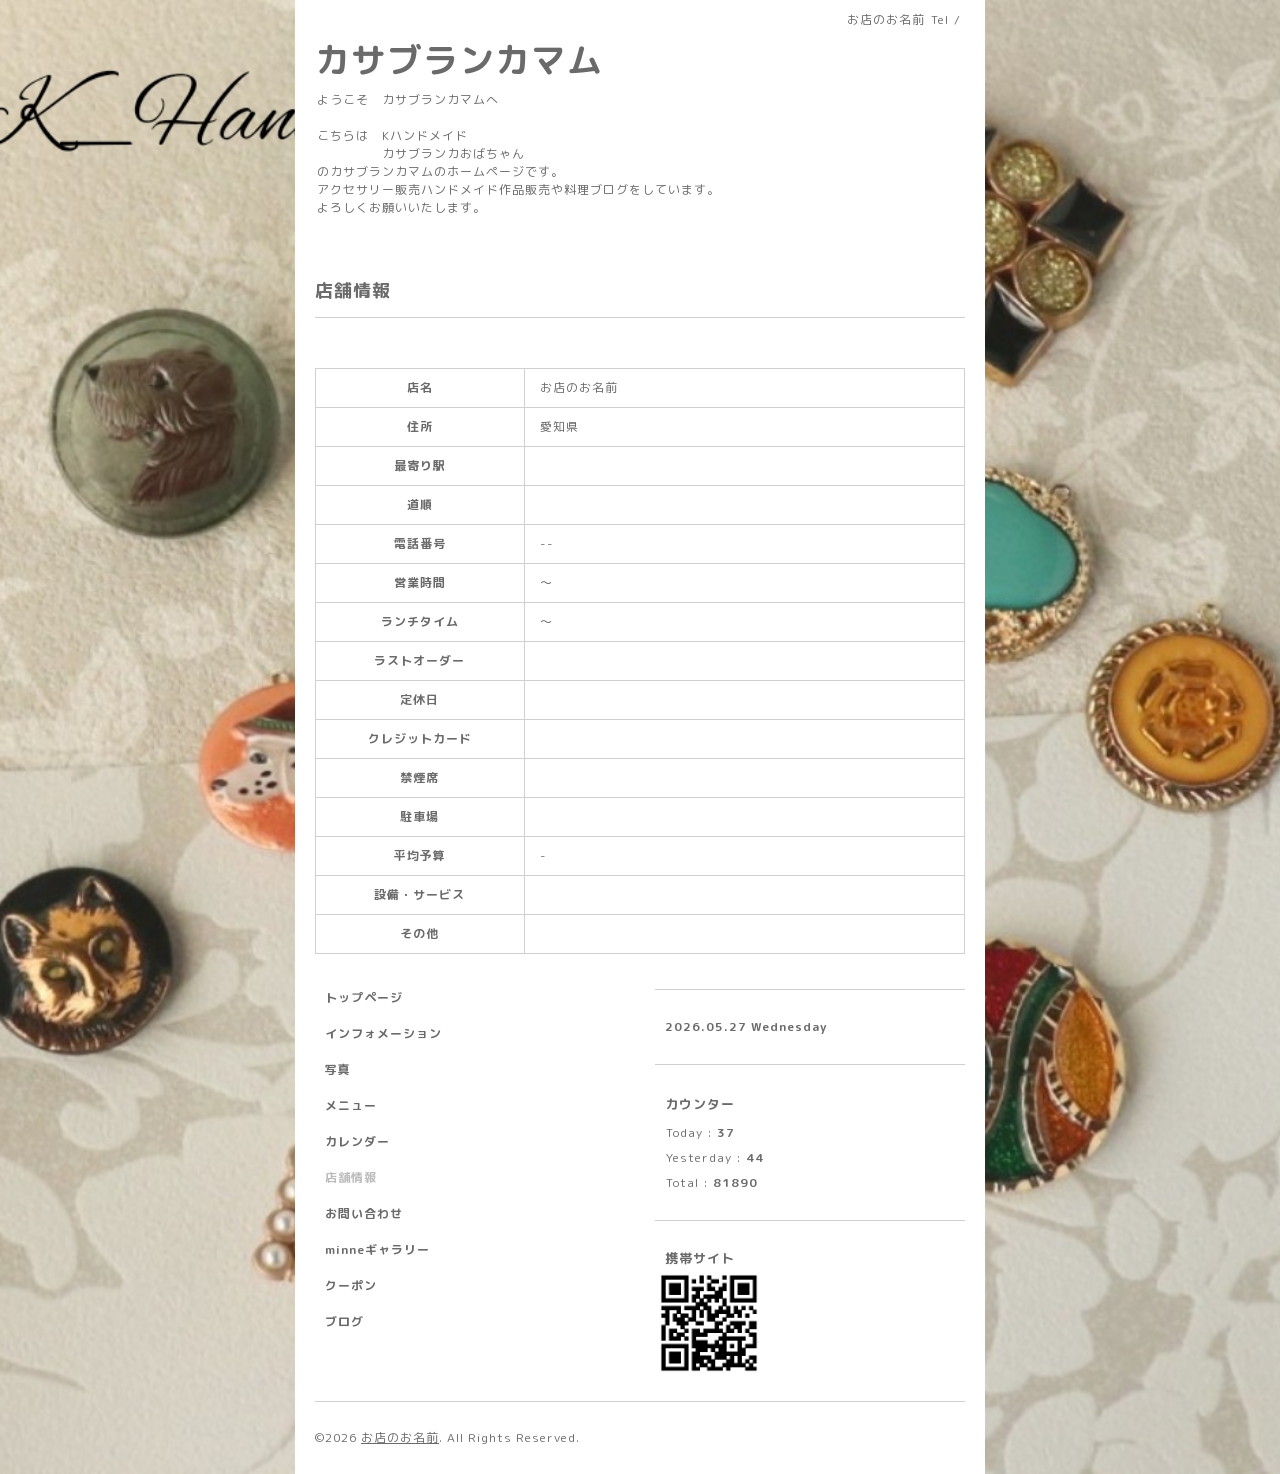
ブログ (344, 1321)
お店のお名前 (400, 1437)
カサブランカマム (459, 59)
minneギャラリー (377, 1249)
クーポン (351, 1285)
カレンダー (357, 1141)
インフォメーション (383, 1033)
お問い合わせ (364, 1213)
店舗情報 (351, 1177)
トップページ (364, 997)
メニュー (351, 1105)
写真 (338, 1069)
